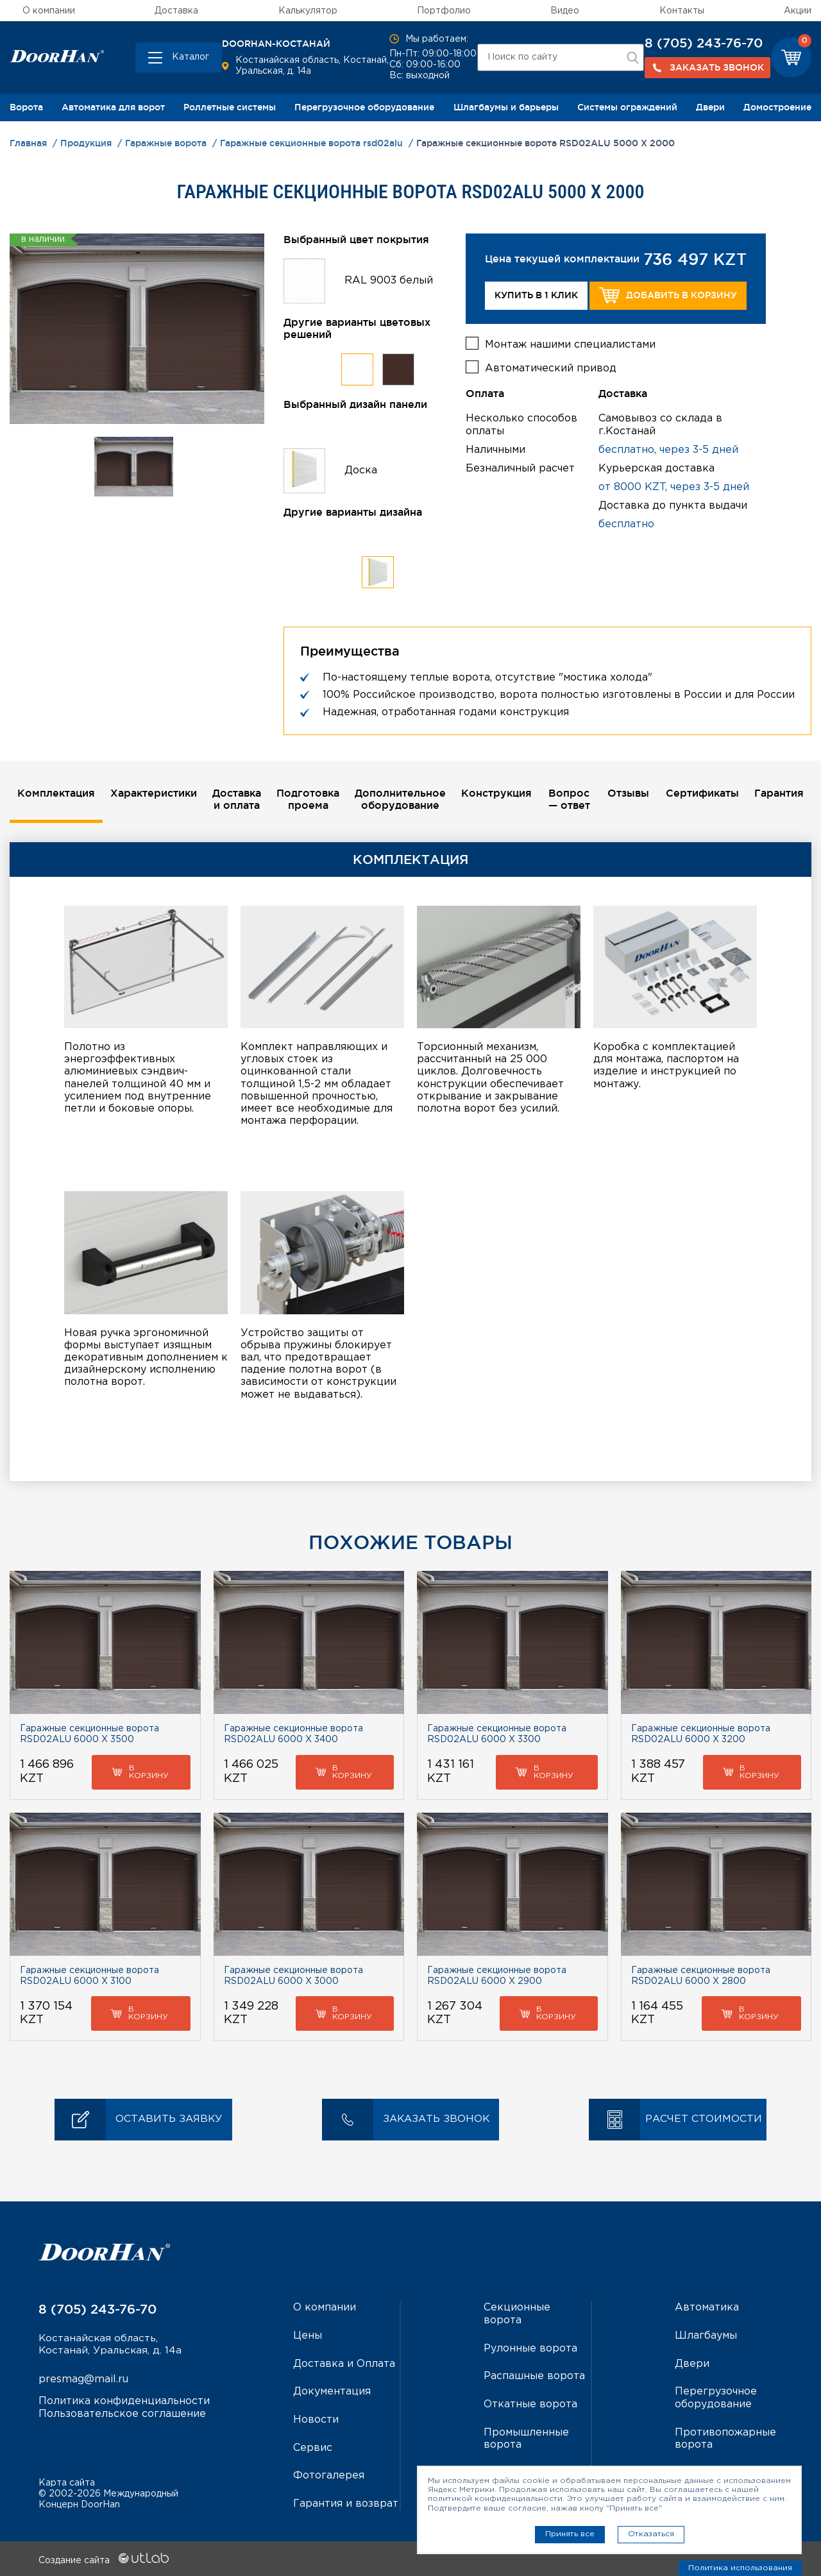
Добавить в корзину (668, 295)
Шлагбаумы (706, 2336)
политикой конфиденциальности (495, 2498)
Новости (316, 2419)
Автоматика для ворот (113, 107)
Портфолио (444, 11)
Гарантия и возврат (345, 2502)
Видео (564, 11)
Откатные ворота (530, 2404)
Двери (710, 107)
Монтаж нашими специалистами (570, 343)
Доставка (176, 11)
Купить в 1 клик (536, 295)
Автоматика (707, 2308)
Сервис (312, 2447)
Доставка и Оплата (344, 2364)
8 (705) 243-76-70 (704, 43)
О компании (48, 11)
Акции (797, 11)
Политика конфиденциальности (124, 2402)
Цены (307, 2336)
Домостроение (777, 107)
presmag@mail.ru (83, 2380)
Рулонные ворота (530, 2348)
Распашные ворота (534, 2376)
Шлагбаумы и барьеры (506, 107)
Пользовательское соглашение (122, 2414)
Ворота (26, 107)
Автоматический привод (550, 367)
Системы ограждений (627, 107)
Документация (332, 2391)
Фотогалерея (328, 2474)
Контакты (681, 11)
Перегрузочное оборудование (364, 107)
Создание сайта (103, 2559)
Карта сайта (66, 2481)
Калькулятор (307, 11)
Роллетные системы (229, 107)
